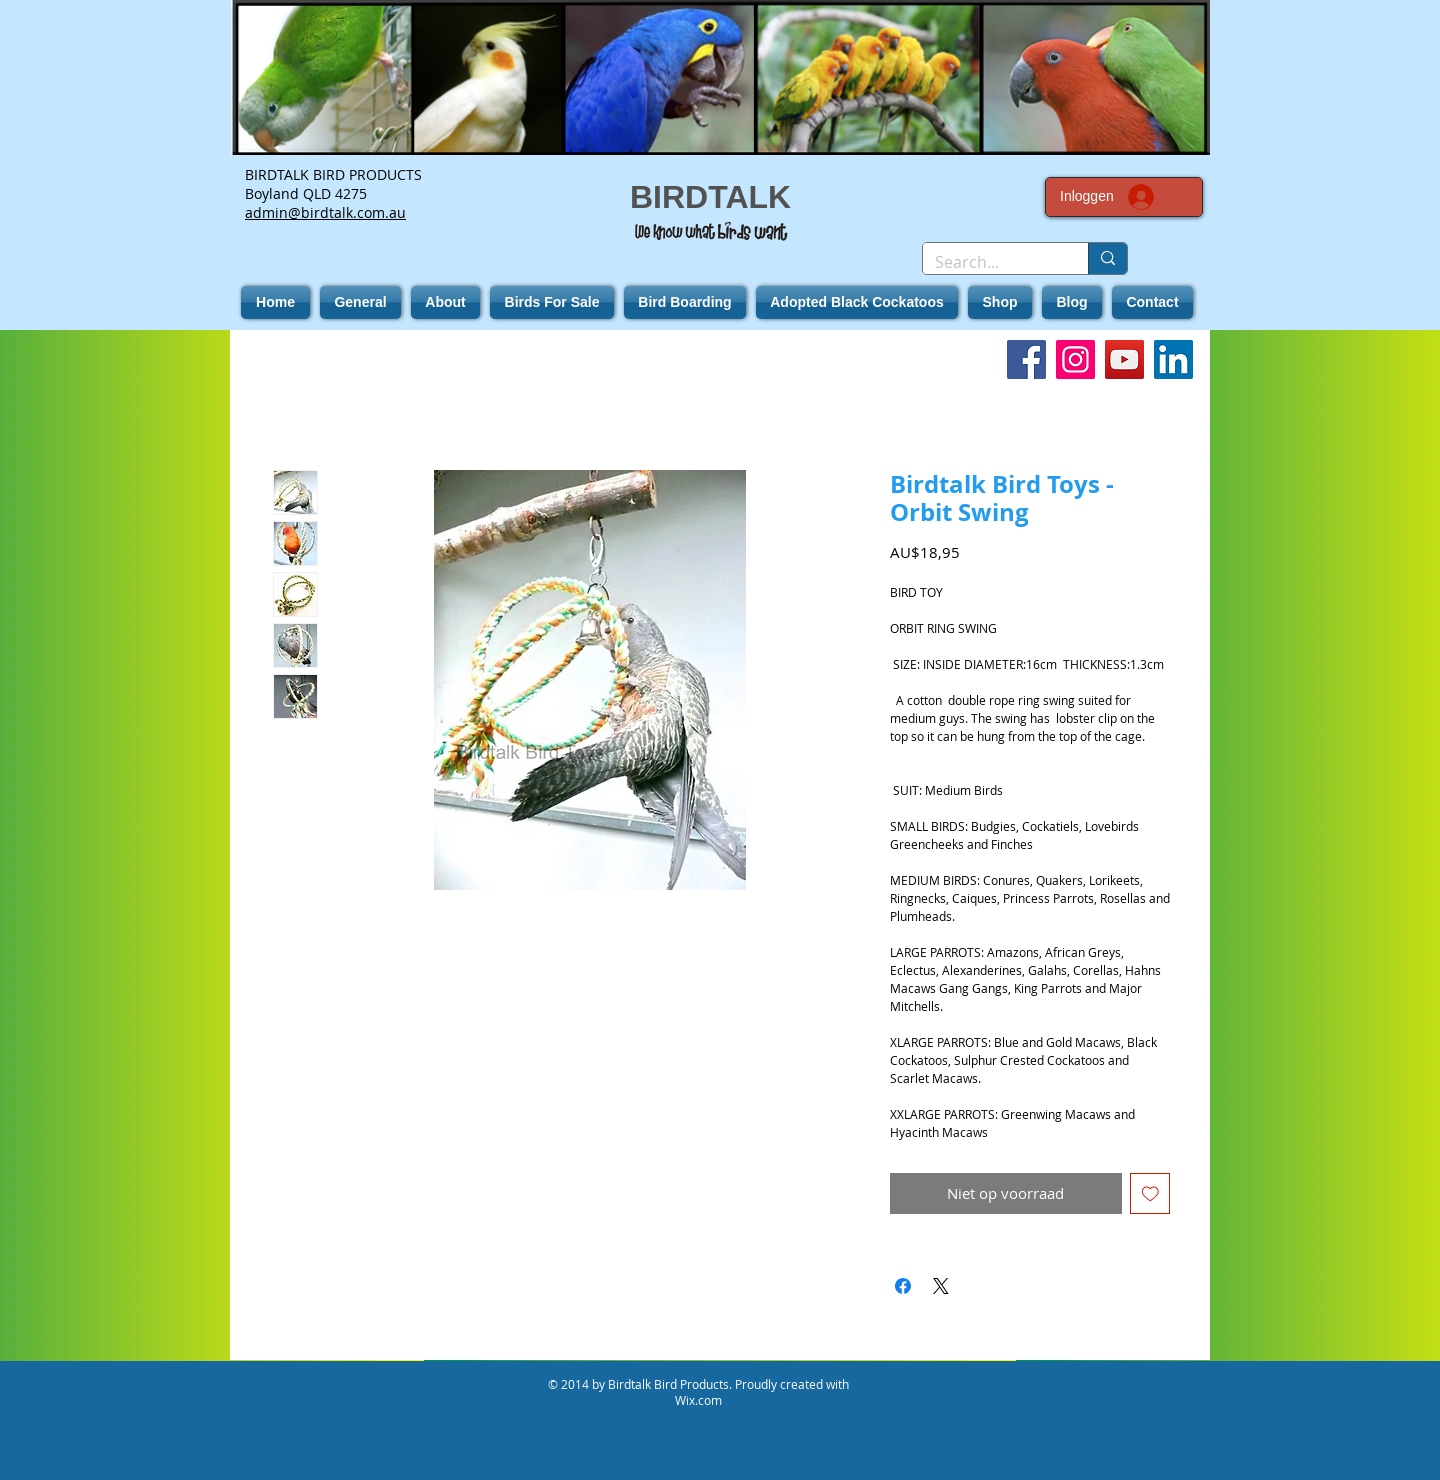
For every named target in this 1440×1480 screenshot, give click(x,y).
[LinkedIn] (1173, 359)
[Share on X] (941, 1286)
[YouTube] (1124, 359)
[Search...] (990, 262)
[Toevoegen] (1150, 1193)
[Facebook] (1026, 359)
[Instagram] (1075, 359)
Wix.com (698, 1400)
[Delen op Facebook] (903, 1286)
